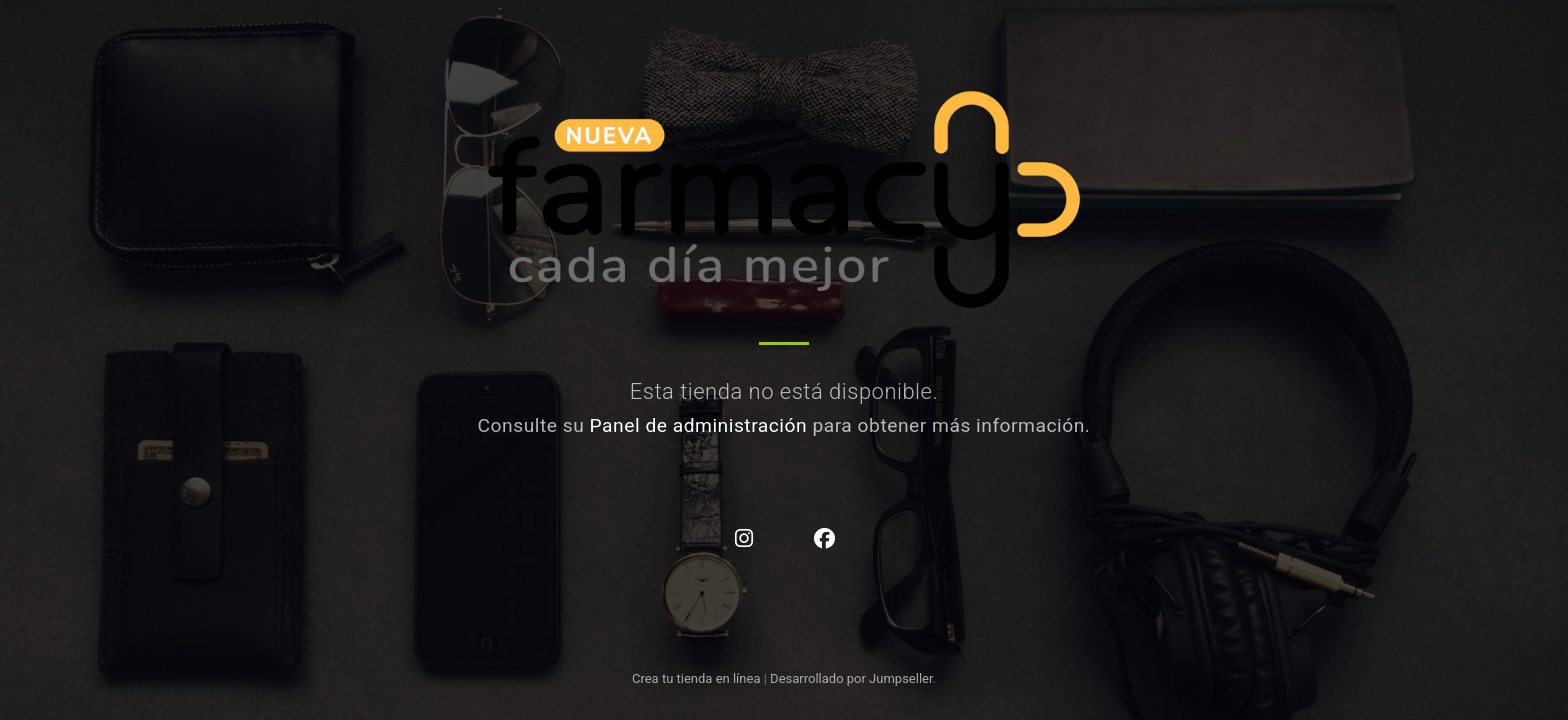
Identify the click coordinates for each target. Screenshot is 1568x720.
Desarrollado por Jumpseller (851, 678)
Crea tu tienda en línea (698, 678)
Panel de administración (699, 425)
